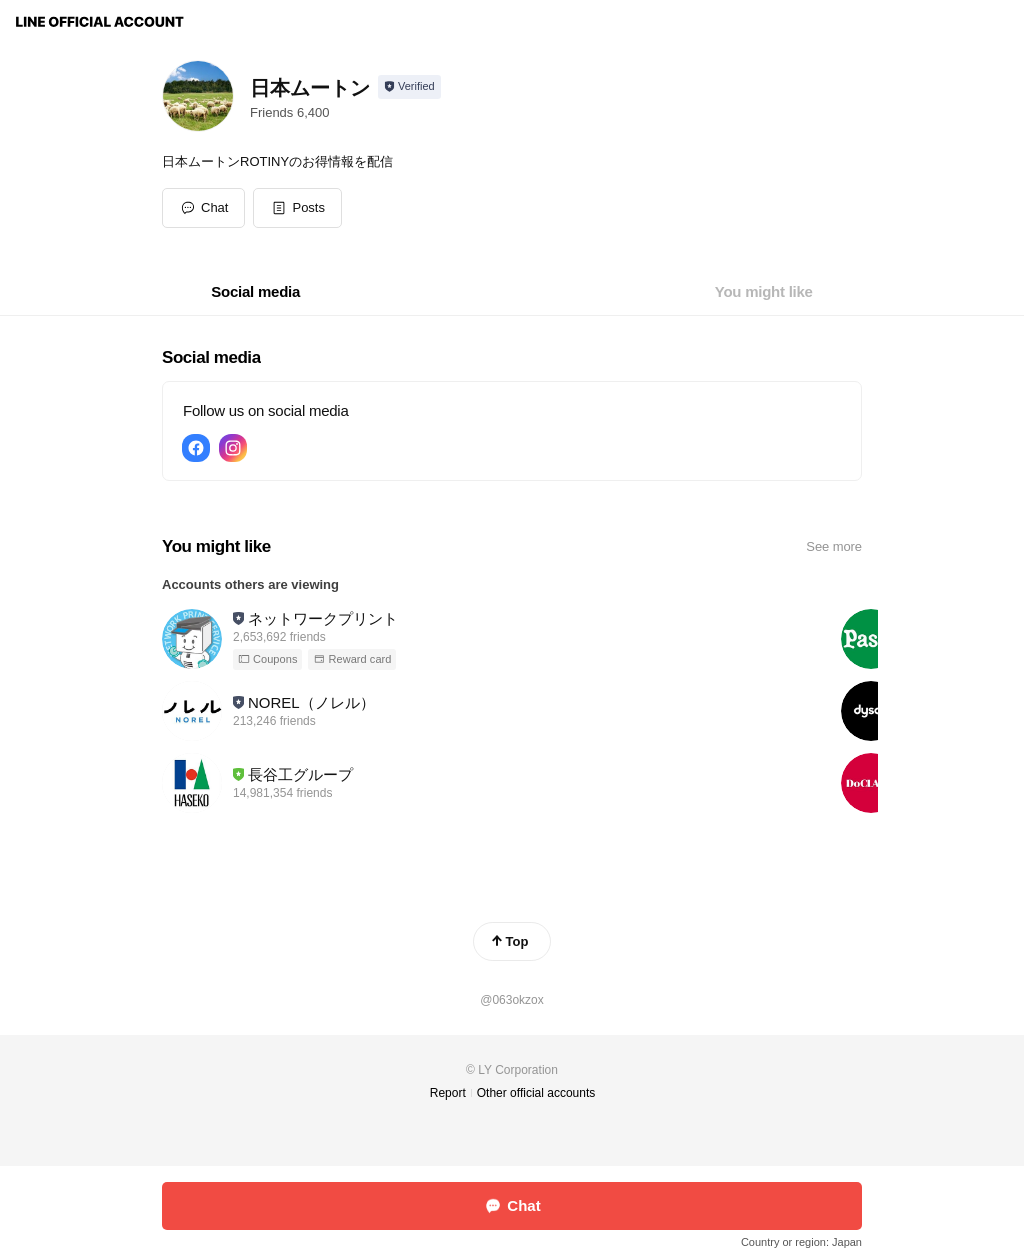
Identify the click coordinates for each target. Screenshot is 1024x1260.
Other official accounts (536, 1093)
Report (448, 1093)
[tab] (255, 292)
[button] (297, 208)
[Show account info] (409, 87)
